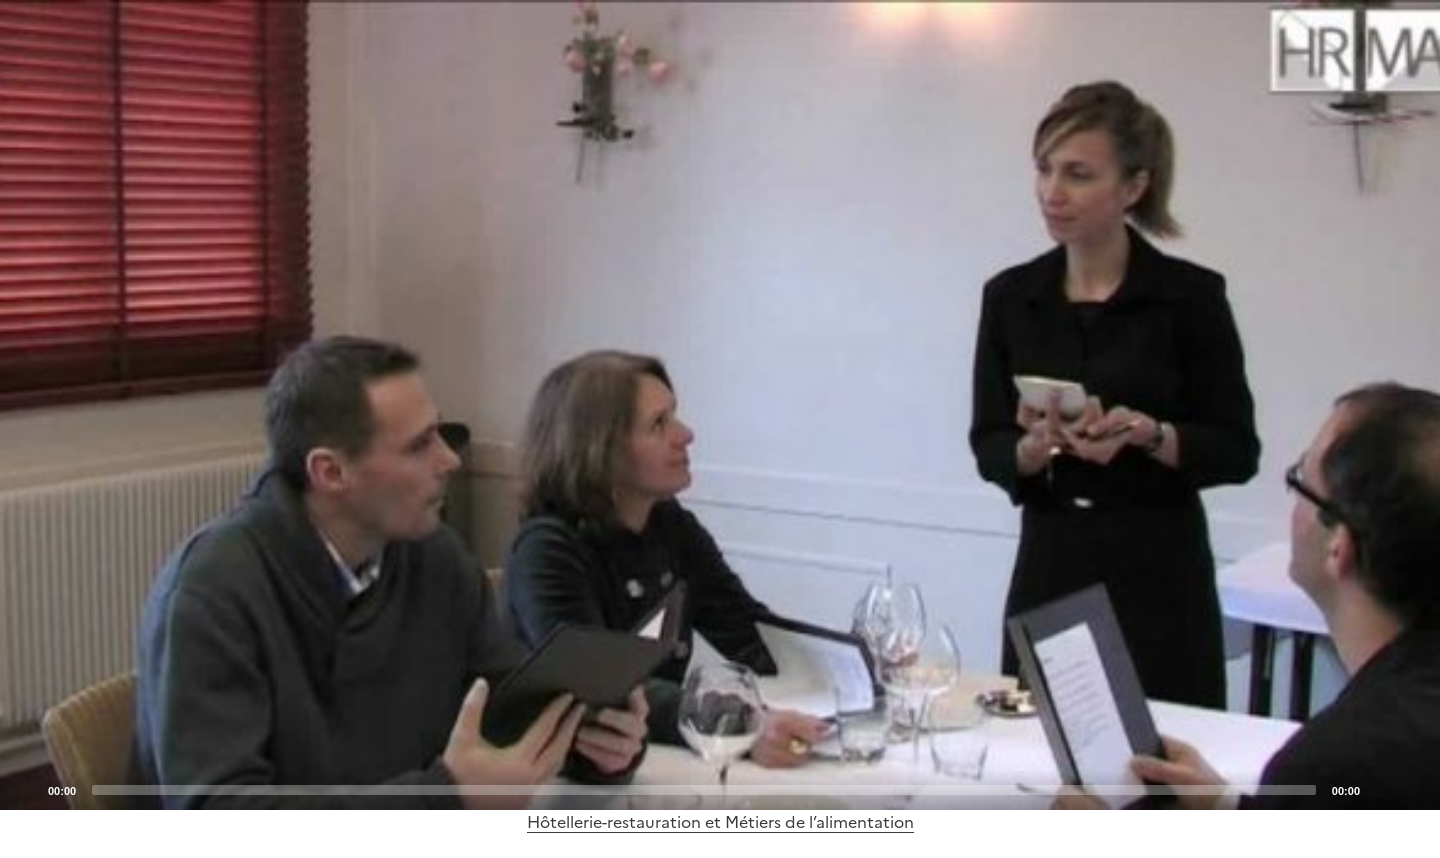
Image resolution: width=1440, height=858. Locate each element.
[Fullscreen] (1413, 789)
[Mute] (1381, 789)
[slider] (704, 790)
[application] (720, 405)
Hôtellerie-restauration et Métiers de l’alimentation (720, 822)
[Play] (720, 405)
